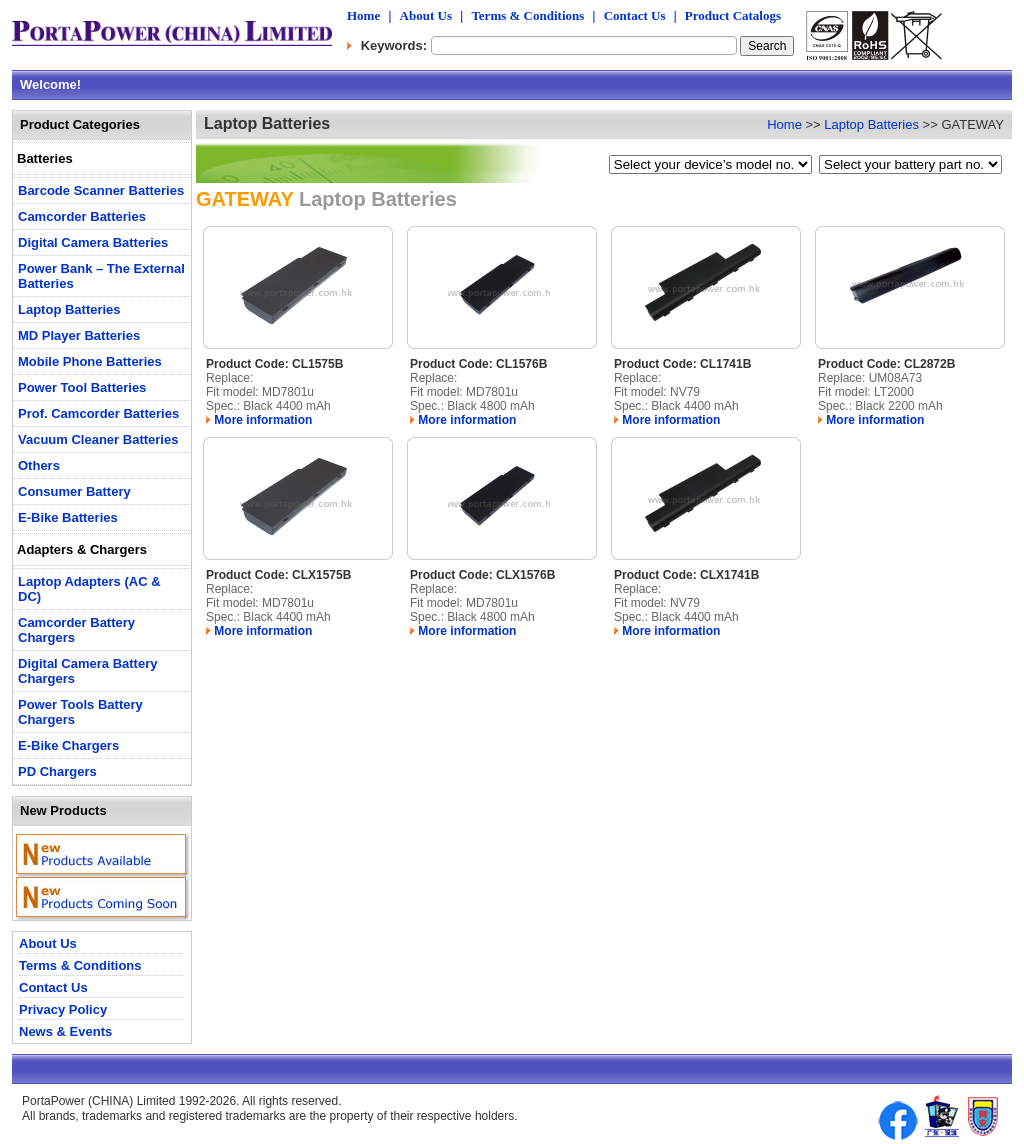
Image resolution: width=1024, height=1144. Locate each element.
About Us (426, 15)
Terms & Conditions (527, 15)
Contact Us (635, 15)
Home (363, 15)
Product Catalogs (733, 15)
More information (259, 420)
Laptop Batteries (871, 124)
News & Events (65, 1031)
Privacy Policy (63, 1009)
